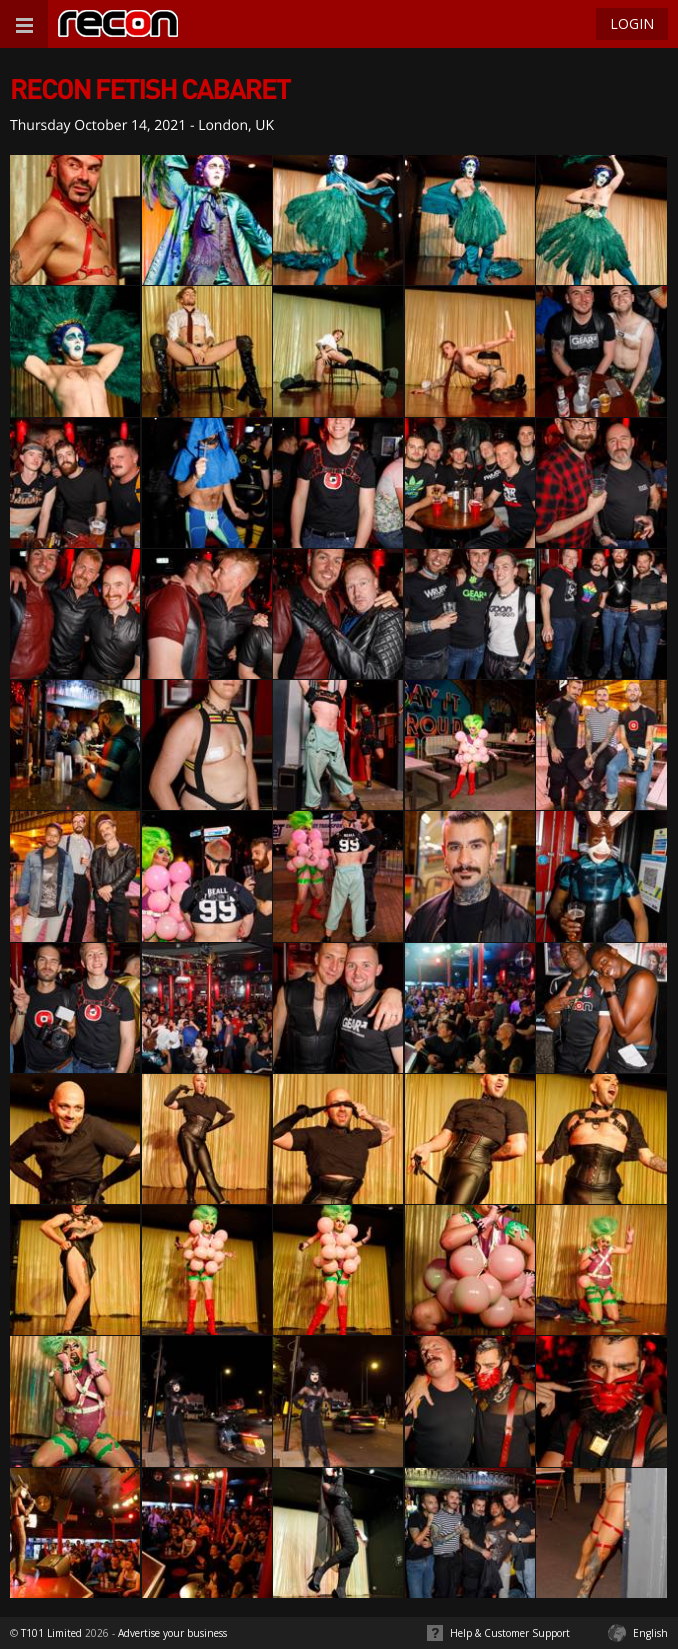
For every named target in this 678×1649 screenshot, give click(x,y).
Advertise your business (172, 1633)
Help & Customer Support (510, 1633)
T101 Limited (51, 1633)
